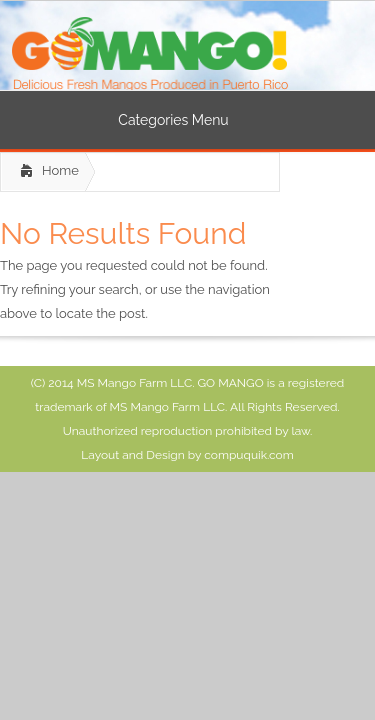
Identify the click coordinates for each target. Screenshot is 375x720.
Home (60, 170)
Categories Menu (186, 120)
